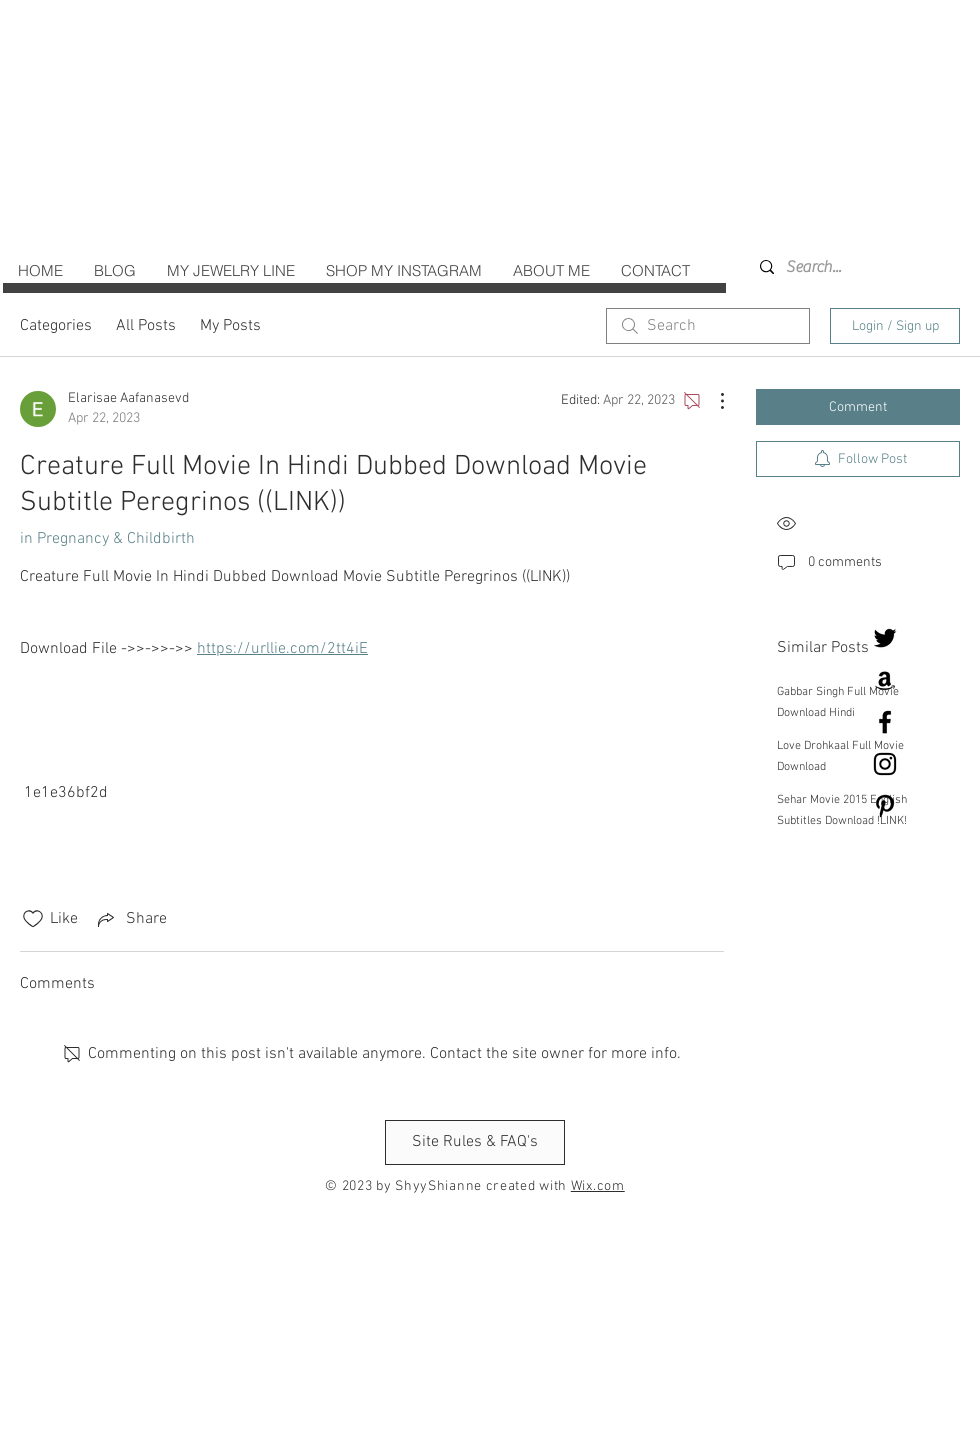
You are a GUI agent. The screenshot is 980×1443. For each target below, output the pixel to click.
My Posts (230, 326)
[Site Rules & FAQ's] (475, 1142)
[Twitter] (885, 638)
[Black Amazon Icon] (885, 680)
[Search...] (840, 267)
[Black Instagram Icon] (885, 764)
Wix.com (598, 1186)
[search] (708, 326)
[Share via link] (130, 919)
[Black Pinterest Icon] (885, 806)
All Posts (146, 326)
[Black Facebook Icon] (885, 722)
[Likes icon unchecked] (33, 919)
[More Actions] (712, 401)
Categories (56, 326)
